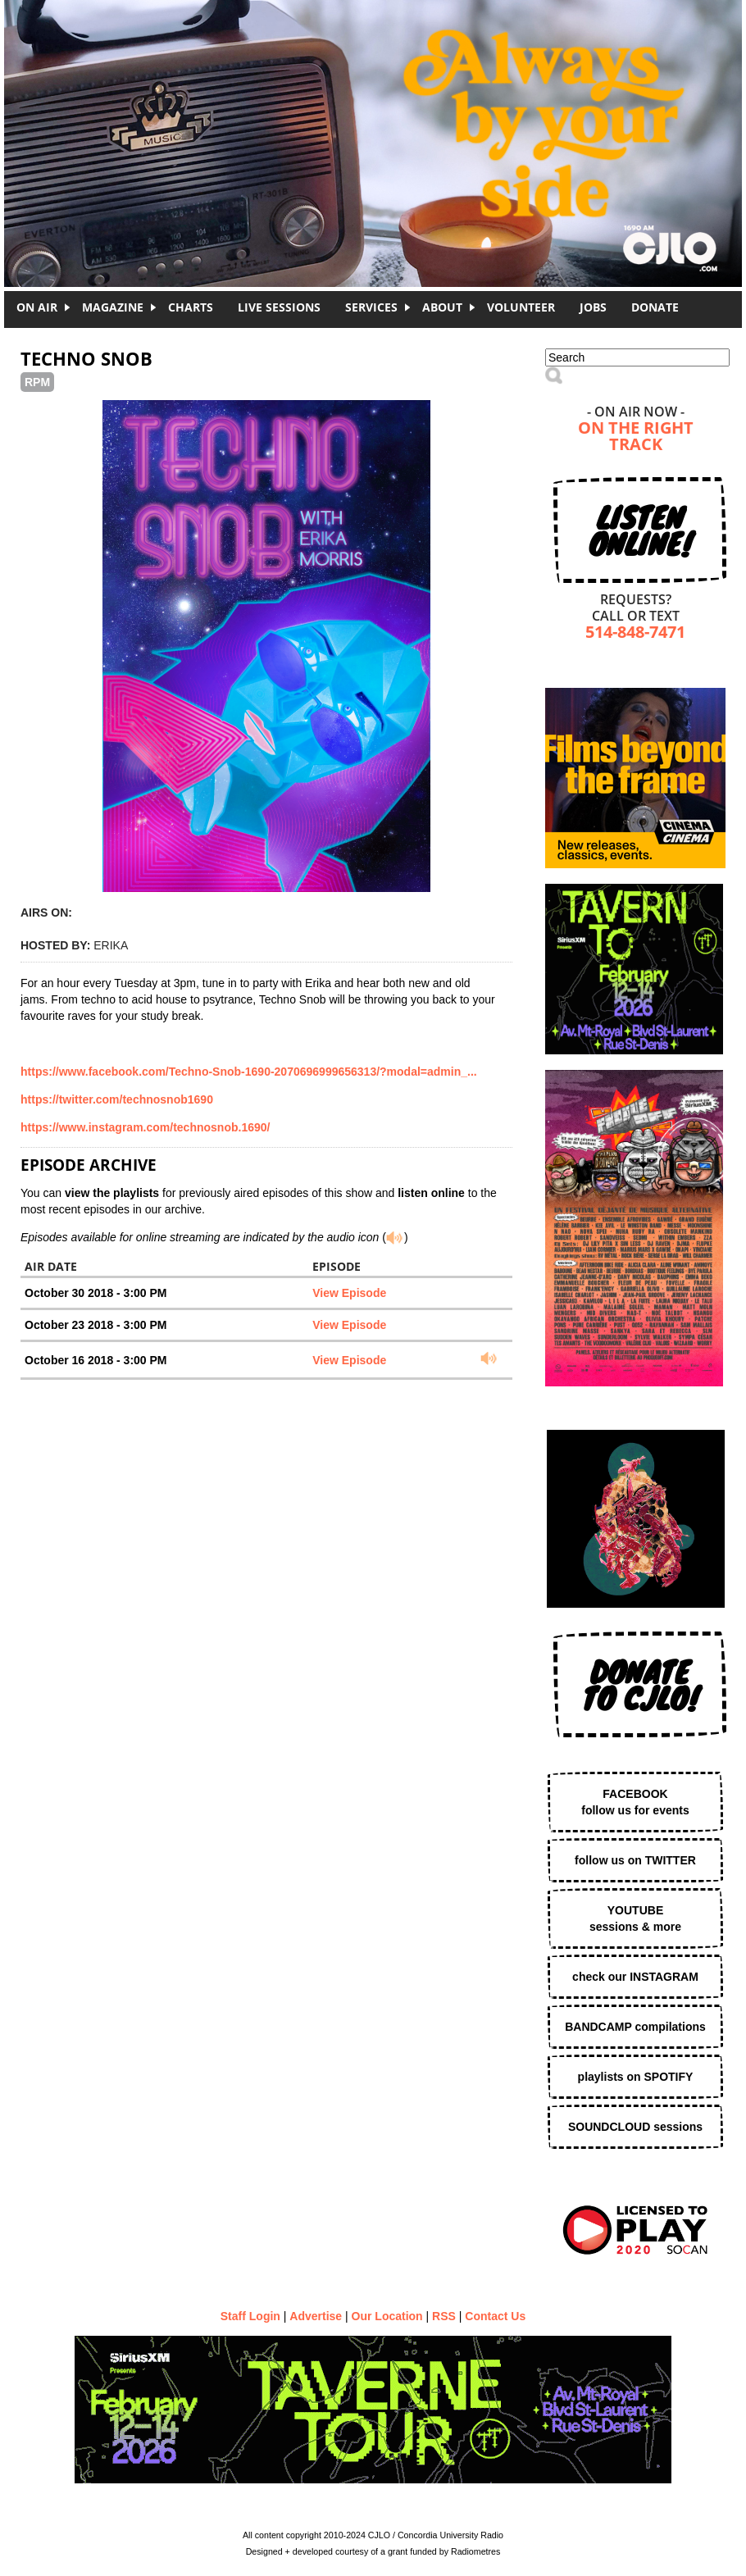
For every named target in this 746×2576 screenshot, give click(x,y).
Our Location (387, 2316)
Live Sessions (279, 307)
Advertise (315, 2316)
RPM (37, 382)
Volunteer (521, 307)
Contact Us (495, 2316)
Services (371, 307)
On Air (36, 307)
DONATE (655, 307)
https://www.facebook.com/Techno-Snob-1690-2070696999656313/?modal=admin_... (248, 1071)
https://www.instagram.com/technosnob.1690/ (145, 1127)
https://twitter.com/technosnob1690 (116, 1099)
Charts (190, 307)
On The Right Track (636, 437)
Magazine (112, 307)
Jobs (593, 307)
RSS (444, 2316)
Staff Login (250, 2316)
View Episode (349, 1292)
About (442, 307)
